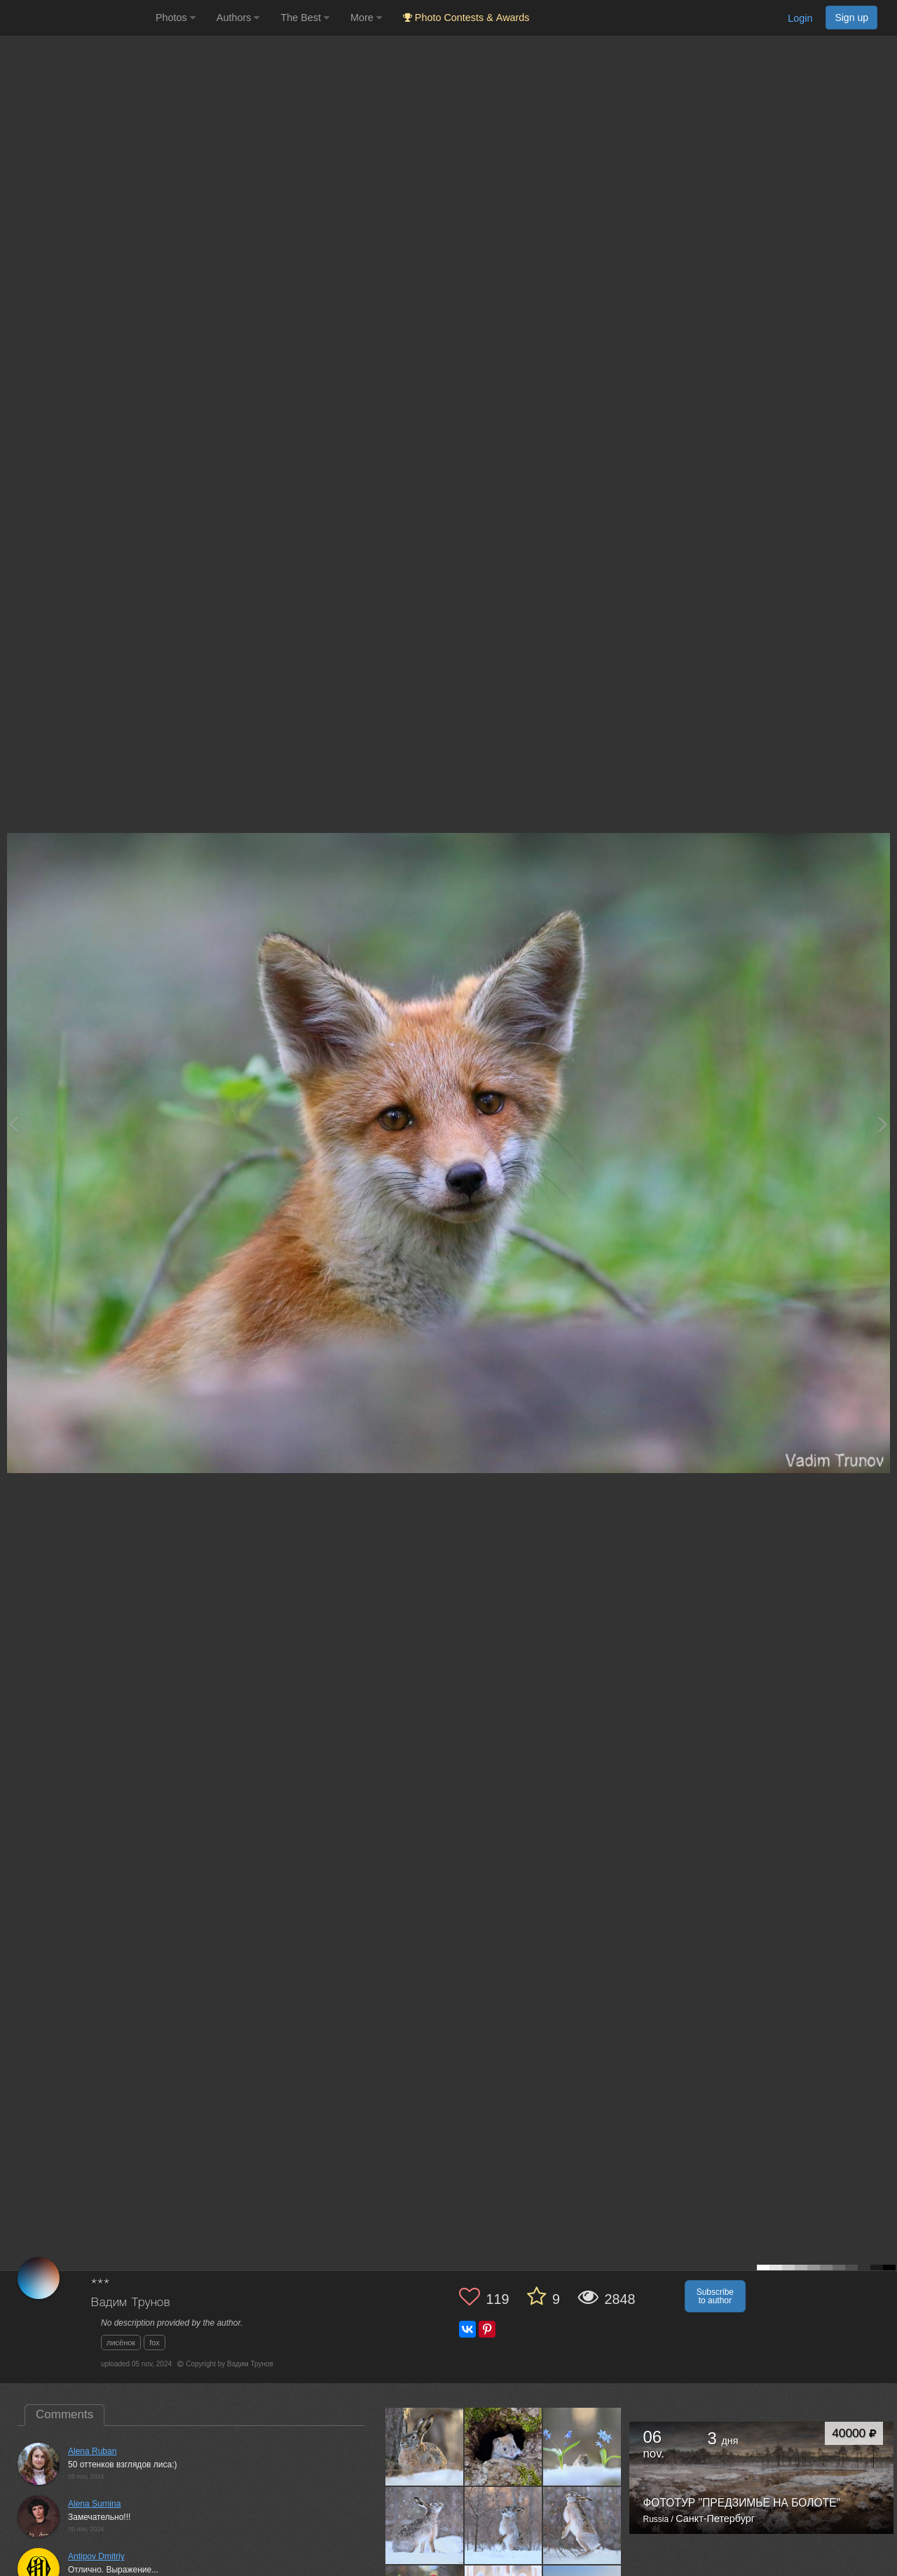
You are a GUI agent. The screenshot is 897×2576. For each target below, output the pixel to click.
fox (154, 2342)
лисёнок (121, 2342)
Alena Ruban (92, 2451)
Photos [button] (176, 17)
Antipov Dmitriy (96, 2556)
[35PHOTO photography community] (76, 18)
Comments (64, 2414)
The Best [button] (304, 17)
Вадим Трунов (130, 2303)
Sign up (851, 17)
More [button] (366, 17)
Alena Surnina (94, 2504)
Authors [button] (238, 17)
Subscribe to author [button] (715, 2296)
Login (800, 18)
